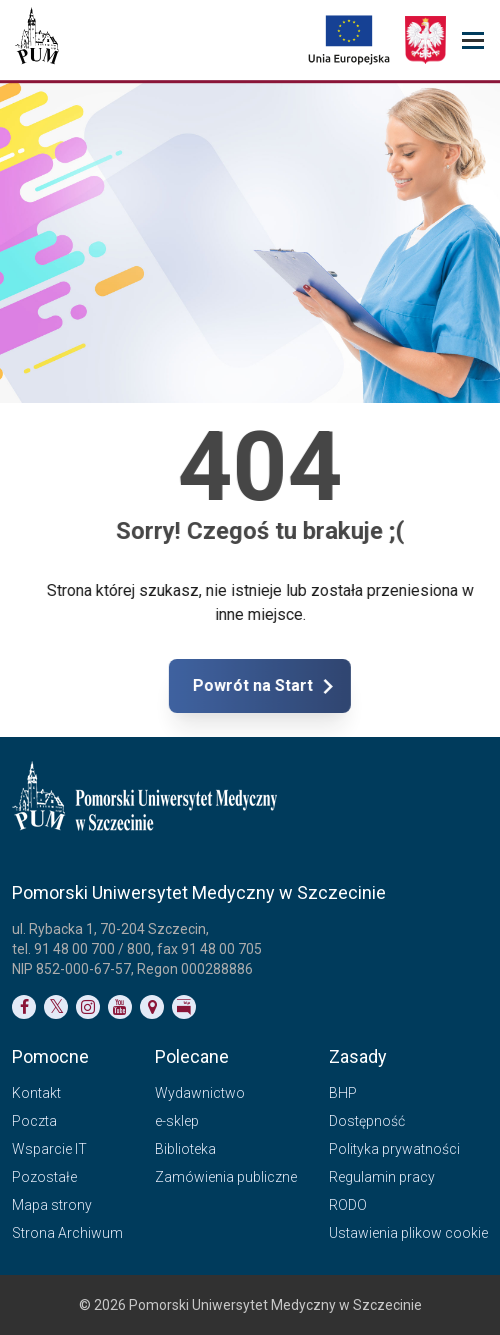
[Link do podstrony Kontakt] (152, 1007)
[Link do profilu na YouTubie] (120, 1007)
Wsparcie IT (49, 1149)
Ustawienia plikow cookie (408, 1233)
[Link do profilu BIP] (184, 1007)
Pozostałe (44, 1177)
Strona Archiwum (67, 1233)
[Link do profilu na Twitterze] (56, 1007)
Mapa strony (52, 1205)
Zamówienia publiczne (226, 1177)
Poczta (34, 1121)
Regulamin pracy (382, 1177)
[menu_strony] (473, 40)
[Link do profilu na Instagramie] (88, 1007)
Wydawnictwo (200, 1093)
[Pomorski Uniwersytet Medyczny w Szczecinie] (37, 40)
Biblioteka (185, 1149)
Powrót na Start (327, 686)
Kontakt (36, 1093)
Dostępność (367, 1121)
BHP (343, 1093)
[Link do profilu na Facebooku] (24, 1007)
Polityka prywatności (394, 1149)
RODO (348, 1205)
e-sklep (177, 1121)
